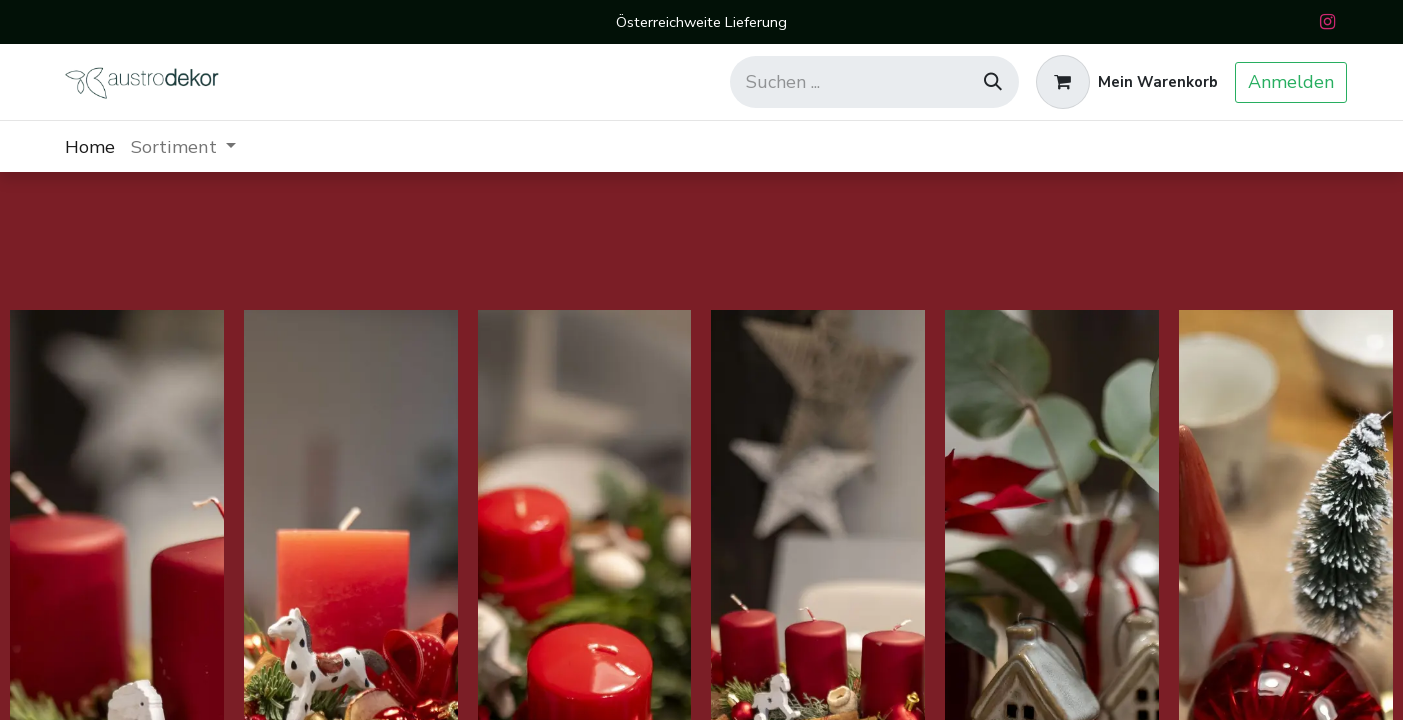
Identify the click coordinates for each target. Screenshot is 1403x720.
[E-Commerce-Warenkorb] (1127, 82)
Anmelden (1291, 82)
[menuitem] (90, 146)
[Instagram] (1328, 22)
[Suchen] (993, 82)
